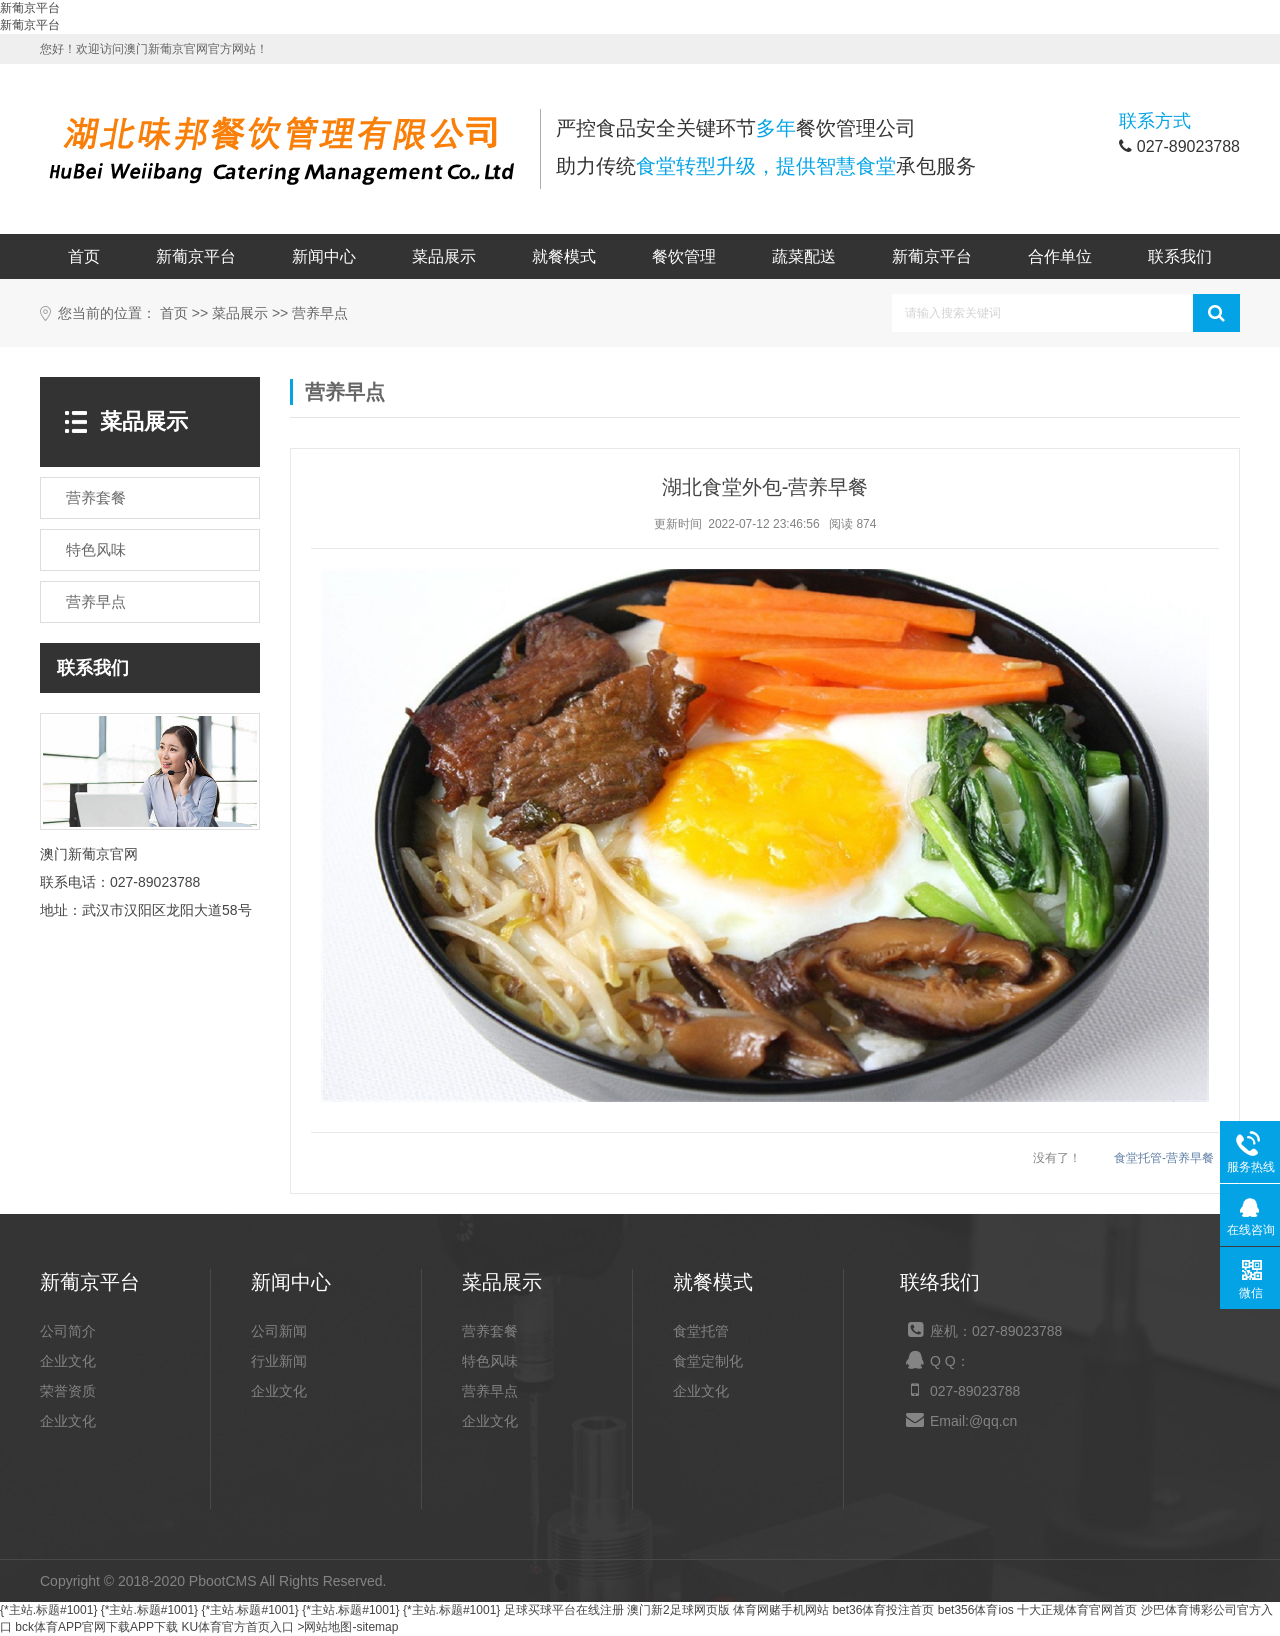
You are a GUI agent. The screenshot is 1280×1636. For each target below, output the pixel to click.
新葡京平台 (30, 8)
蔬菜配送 (804, 256)
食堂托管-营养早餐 (1164, 1158)
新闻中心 (324, 256)
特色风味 (490, 1361)
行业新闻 (279, 1361)
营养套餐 (490, 1331)
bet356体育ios (976, 1610)
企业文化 (68, 1361)
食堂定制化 (708, 1361)
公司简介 (68, 1331)
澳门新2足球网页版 (678, 1610)
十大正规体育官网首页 (1077, 1610)
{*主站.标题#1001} (48, 1610)
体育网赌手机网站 (781, 1610)
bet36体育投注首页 (883, 1610)
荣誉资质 (68, 1391)
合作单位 (1060, 256)
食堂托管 (701, 1331)
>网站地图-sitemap (347, 1627)
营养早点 (320, 313)
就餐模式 (564, 256)
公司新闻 (279, 1331)
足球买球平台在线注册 (564, 1610)
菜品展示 (444, 256)
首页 (84, 256)
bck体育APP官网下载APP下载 (96, 1627)
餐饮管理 (684, 256)
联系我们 (1180, 256)
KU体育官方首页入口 (237, 1627)
